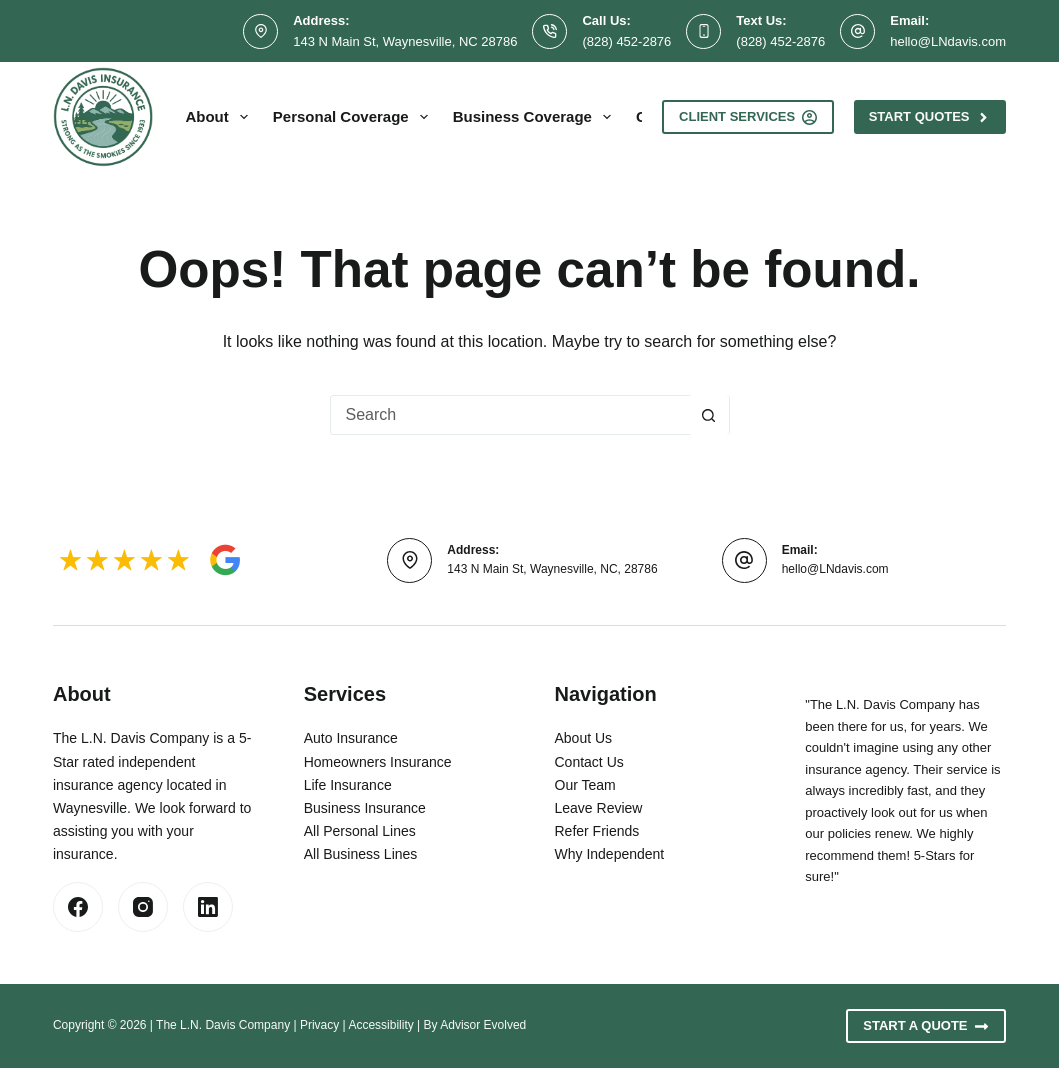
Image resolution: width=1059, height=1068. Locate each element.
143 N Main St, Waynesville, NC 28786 (405, 41)
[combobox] (510, 415)
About (220, 117)
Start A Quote (926, 1026)
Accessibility (380, 1025)
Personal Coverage (354, 117)
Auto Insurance (351, 738)
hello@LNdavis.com (948, 41)
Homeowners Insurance (378, 762)
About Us (584, 738)
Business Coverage (536, 117)
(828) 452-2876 (626, 41)
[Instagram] (143, 907)
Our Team (585, 785)
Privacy (319, 1025)
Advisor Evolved (483, 1025)
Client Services (748, 117)
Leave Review (599, 808)
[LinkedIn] (208, 907)
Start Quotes (930, 117)
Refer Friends (597, 831)
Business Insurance (365, 808)
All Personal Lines (360, 831)
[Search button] (709, 415)
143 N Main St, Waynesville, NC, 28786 (552, 569)
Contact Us (589, 762)
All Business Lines (361, 854)
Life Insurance (348, 785)
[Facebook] (78, 907)
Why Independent (610, 854)
